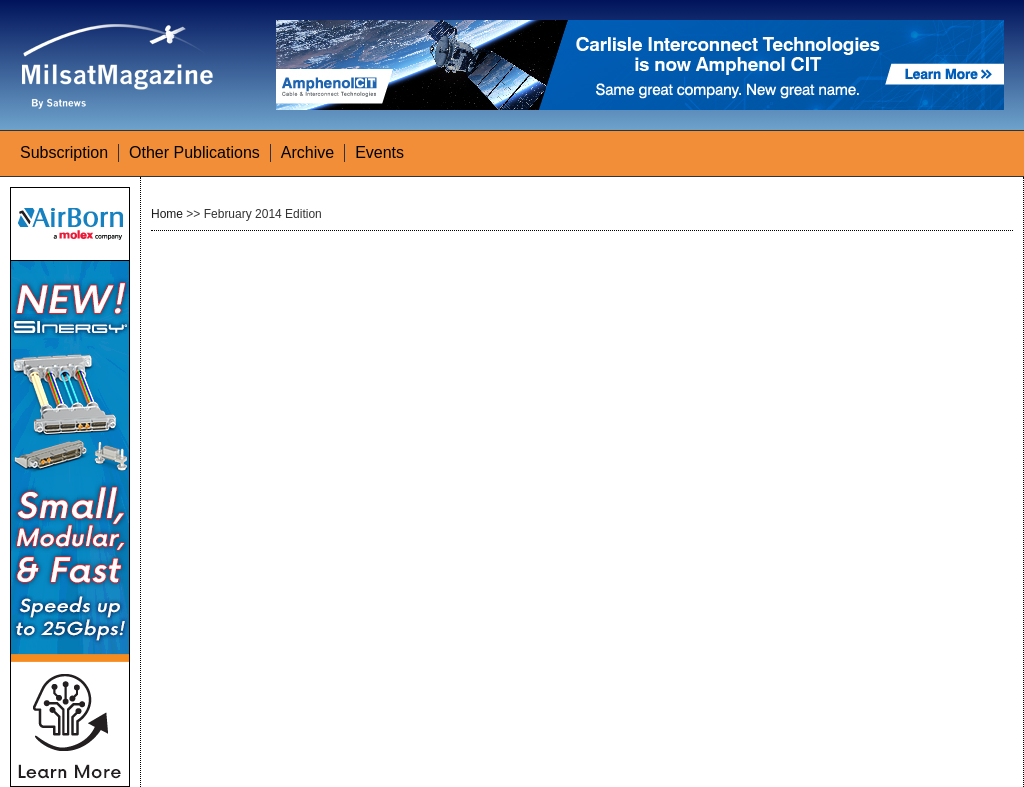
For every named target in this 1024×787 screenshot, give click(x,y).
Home (167, 214)
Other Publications (194, 152)
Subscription (64, 152)
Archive (307, 152)
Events (379, 152)
